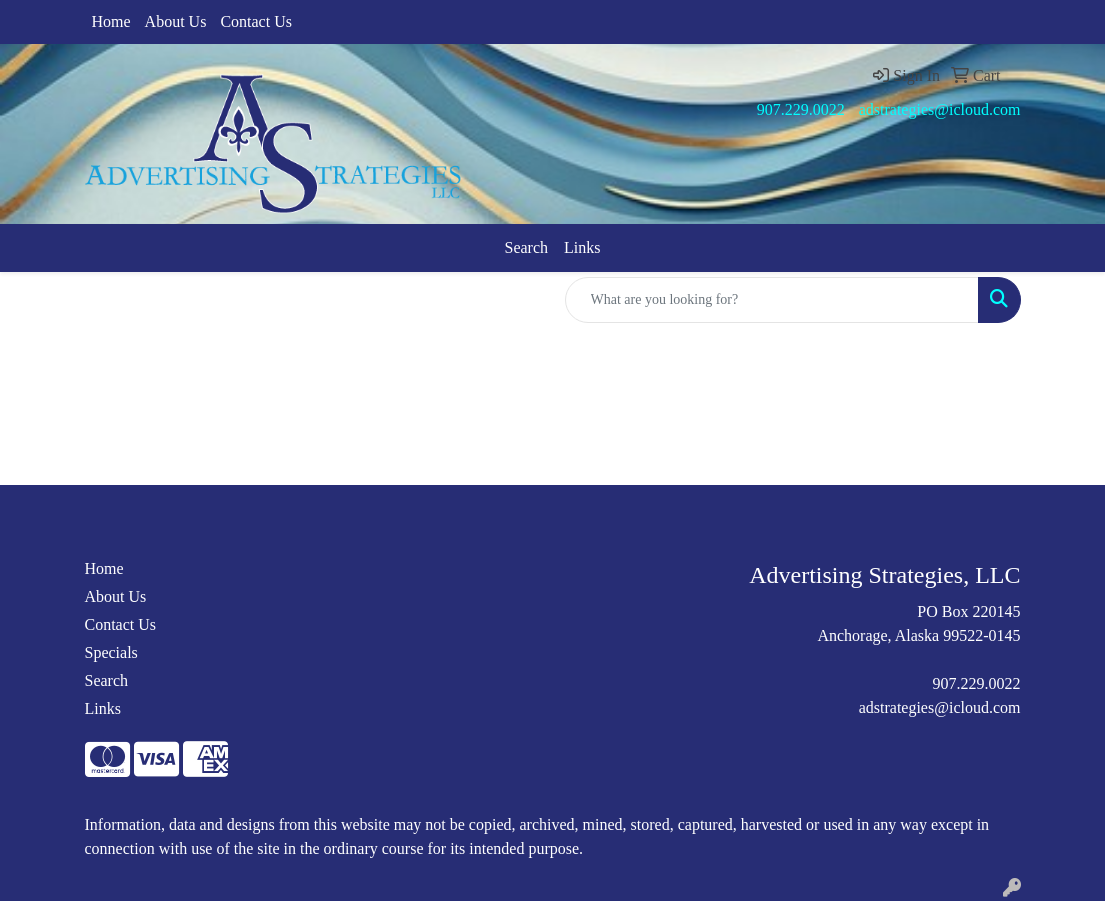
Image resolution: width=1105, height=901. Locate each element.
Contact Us (256, 21)
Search (527, 247)
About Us (176, 21)
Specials (111, 652)
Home (111, 21)
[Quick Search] (772, 300)
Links (582, 247)
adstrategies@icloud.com (940, 109)
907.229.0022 (801, 109)
